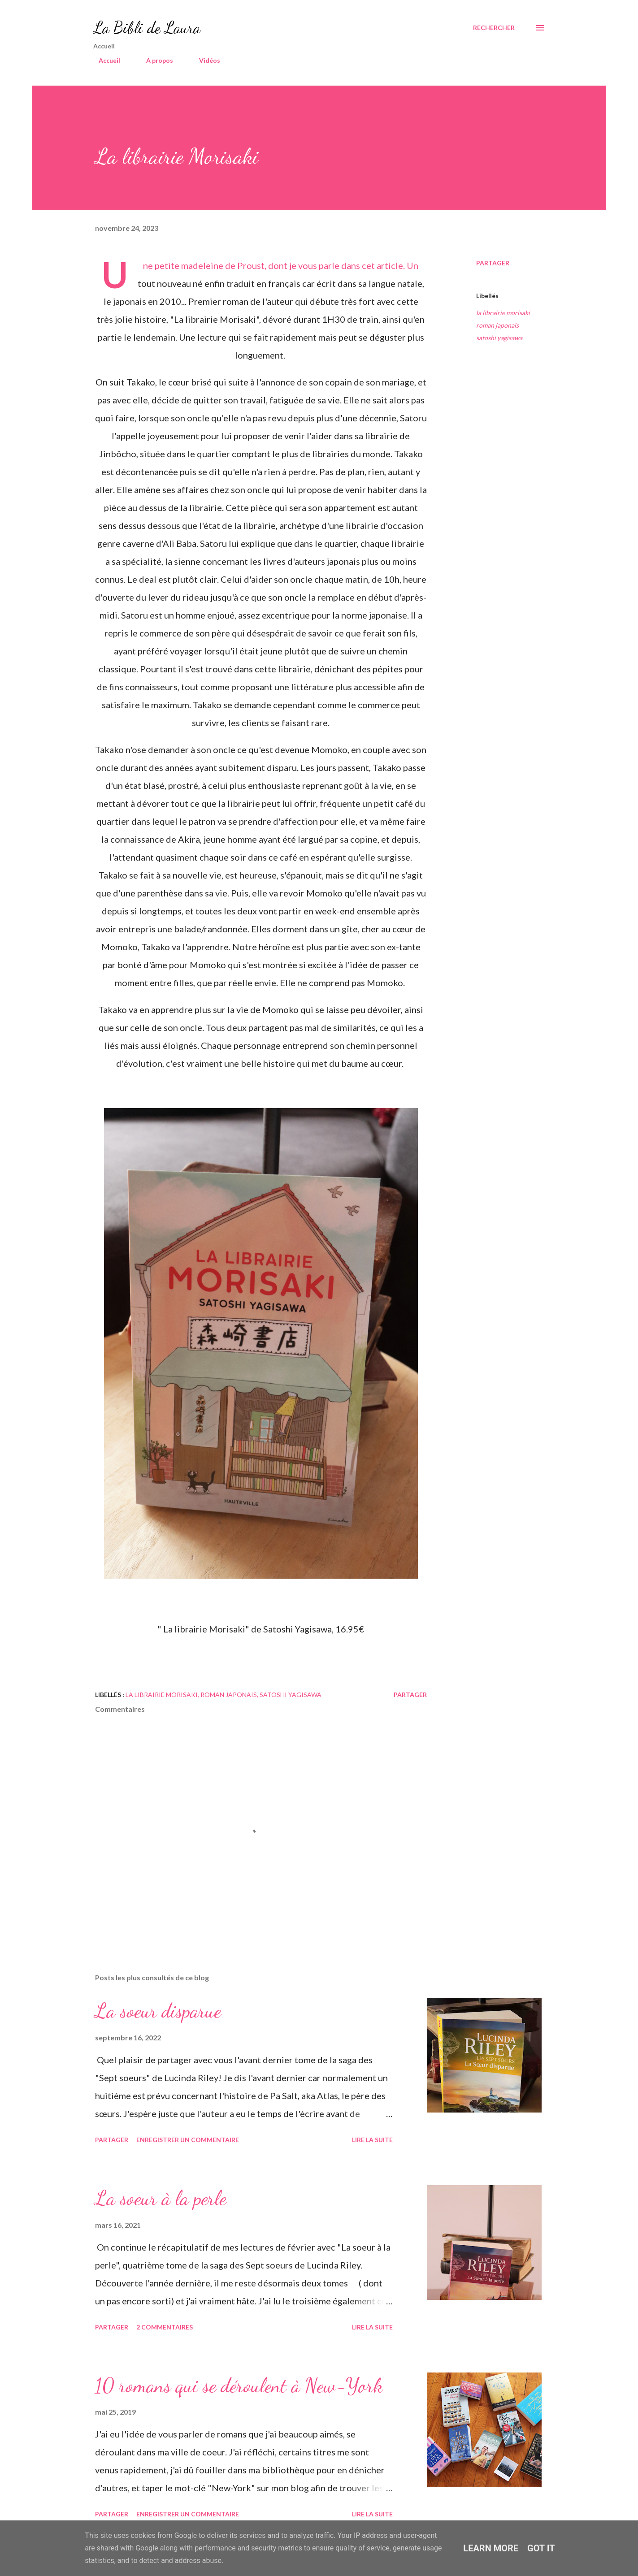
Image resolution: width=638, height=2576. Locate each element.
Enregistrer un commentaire (187, 2139)
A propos (154, 60)
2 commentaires (164, 2327)
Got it (541, 2548)
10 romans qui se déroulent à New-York (239, 2385)
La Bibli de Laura (146, 27)
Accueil (104, 60)
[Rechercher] (494, 28)
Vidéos (204, 60)
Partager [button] (492, 263)
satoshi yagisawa (499, 338)
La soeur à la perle (160, 2198)
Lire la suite (372, 2139)
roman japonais (497, 325)
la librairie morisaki (503, 312)
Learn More (490, 2548)
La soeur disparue (158, 2010)
